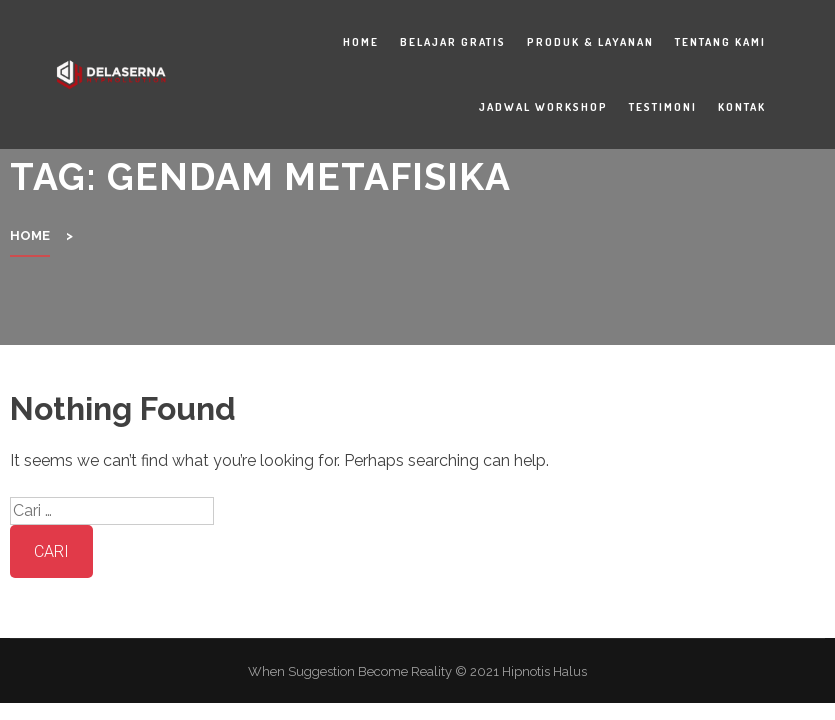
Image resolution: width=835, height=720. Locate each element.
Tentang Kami (720, 42)
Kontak (742, 107)
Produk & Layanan (590, 42)
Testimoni (663, 107)
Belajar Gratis (453, 42)
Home (361, 42)
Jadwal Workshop (543, 107)
